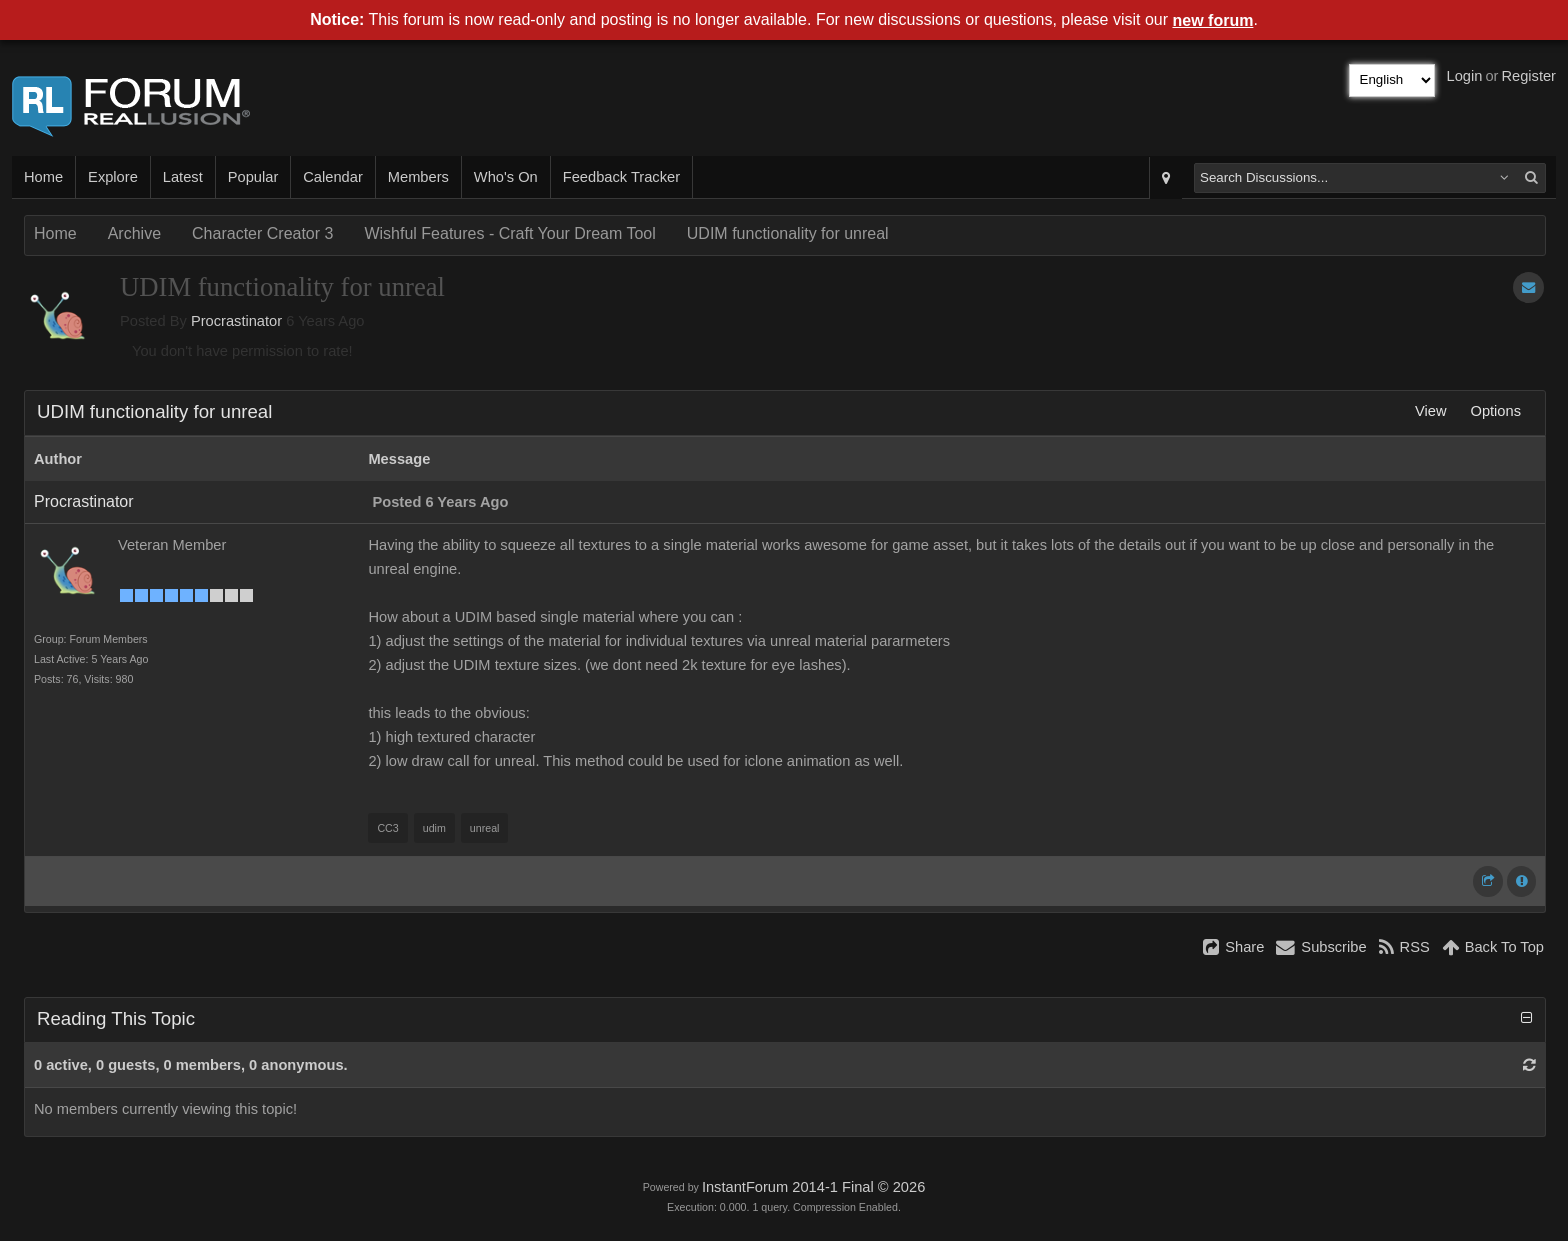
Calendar (332, 177)
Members (418, 177)
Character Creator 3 (262, 233)
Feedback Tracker (621, 177)
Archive (134, 233)
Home (43, 177)
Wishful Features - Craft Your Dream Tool (509, 233)
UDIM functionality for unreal (788, 233)
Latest (183, 177)
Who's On (506, 177)
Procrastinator (236, 321)
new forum (1213, 20)
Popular (253, 177)
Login (1465, 76)
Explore (113, 177)
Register (1528, 76)
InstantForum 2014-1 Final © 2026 (813, 1187)
